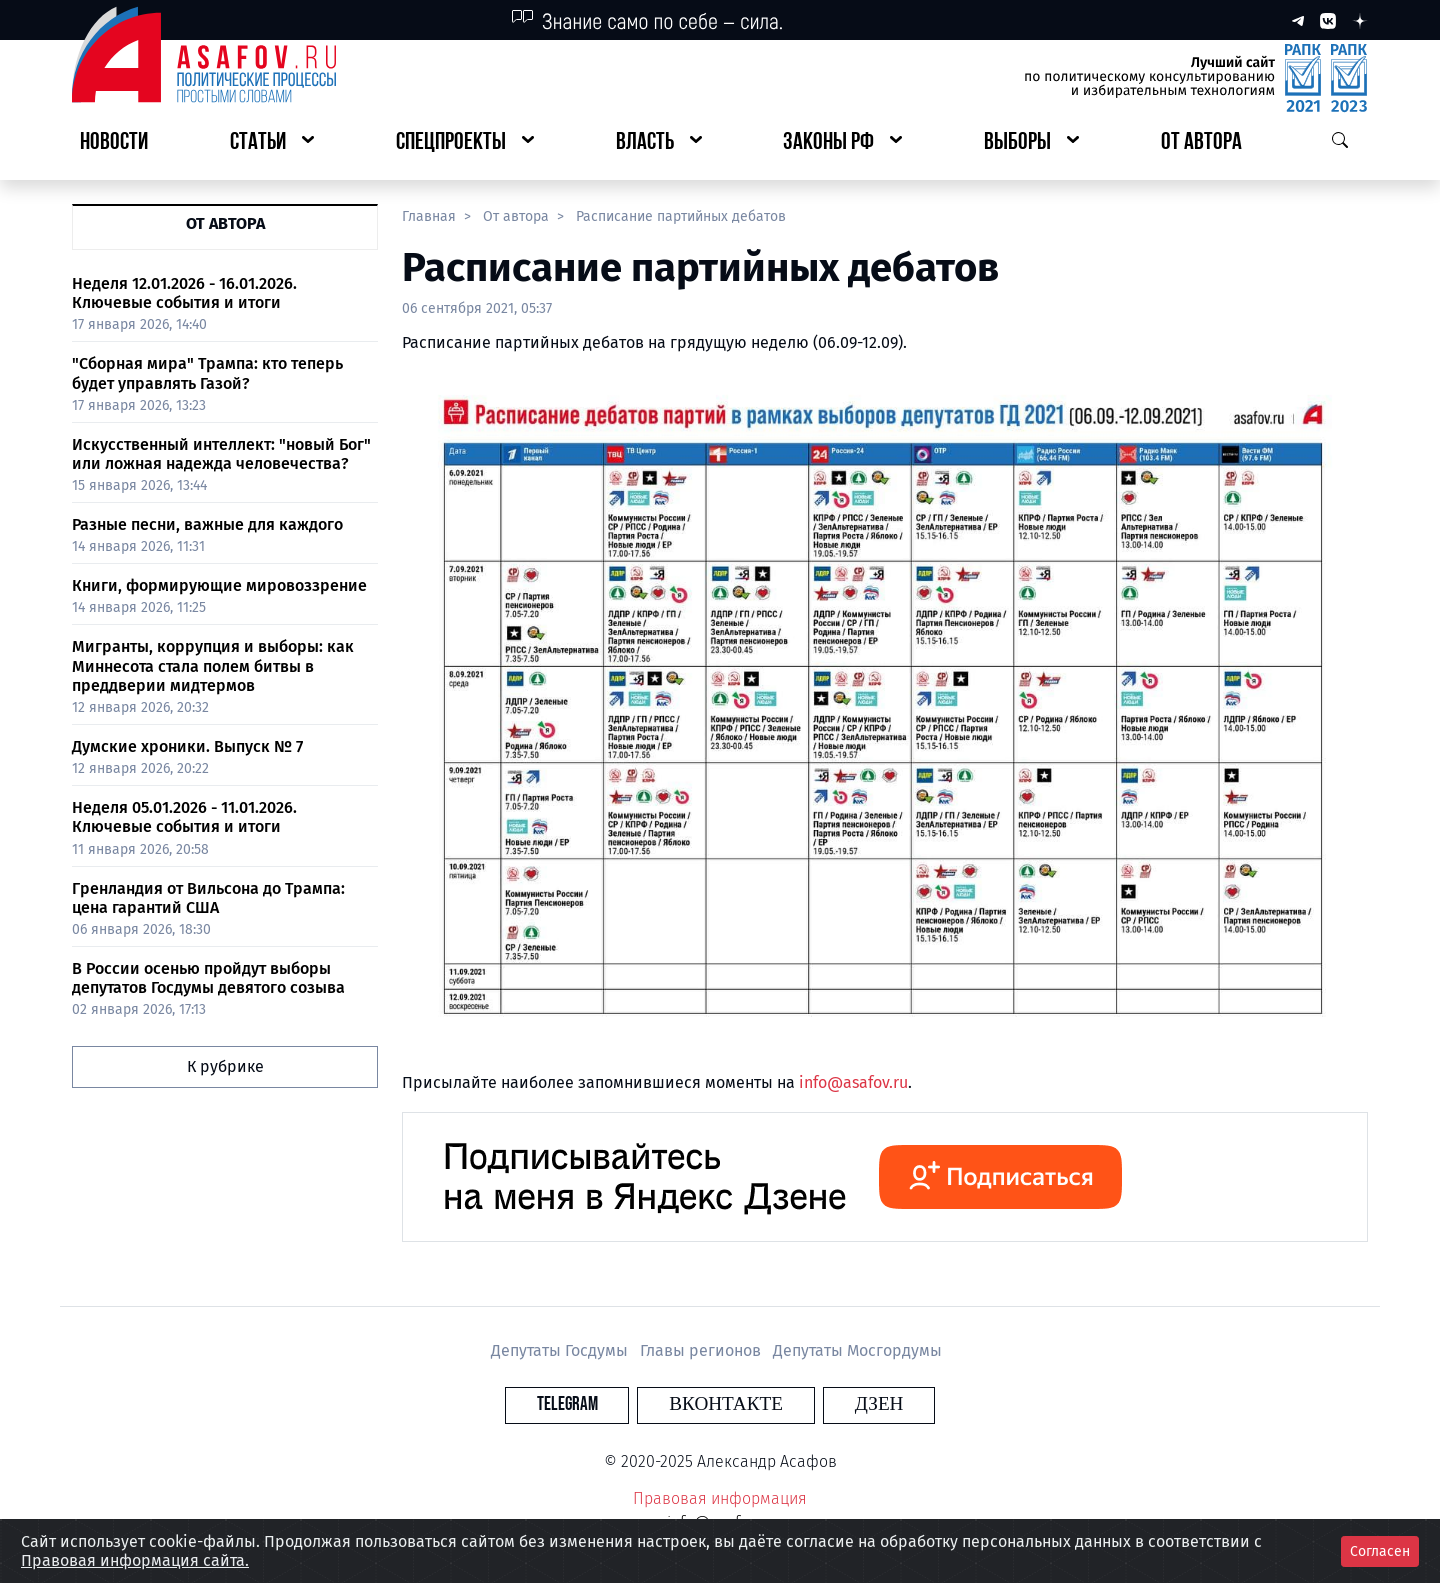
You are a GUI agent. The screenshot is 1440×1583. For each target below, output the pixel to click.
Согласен (1380, 1551)
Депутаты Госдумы (561, 1350)
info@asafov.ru (853, 1082)
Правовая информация (720, 1498)
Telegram (604, 1404)
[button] (272, 143)
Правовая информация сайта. (135, 1560)
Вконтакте (726, 1404)
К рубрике (225, 1066)
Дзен (841, 1404)
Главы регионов (702, 1350)
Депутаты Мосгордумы (857, 1350)
